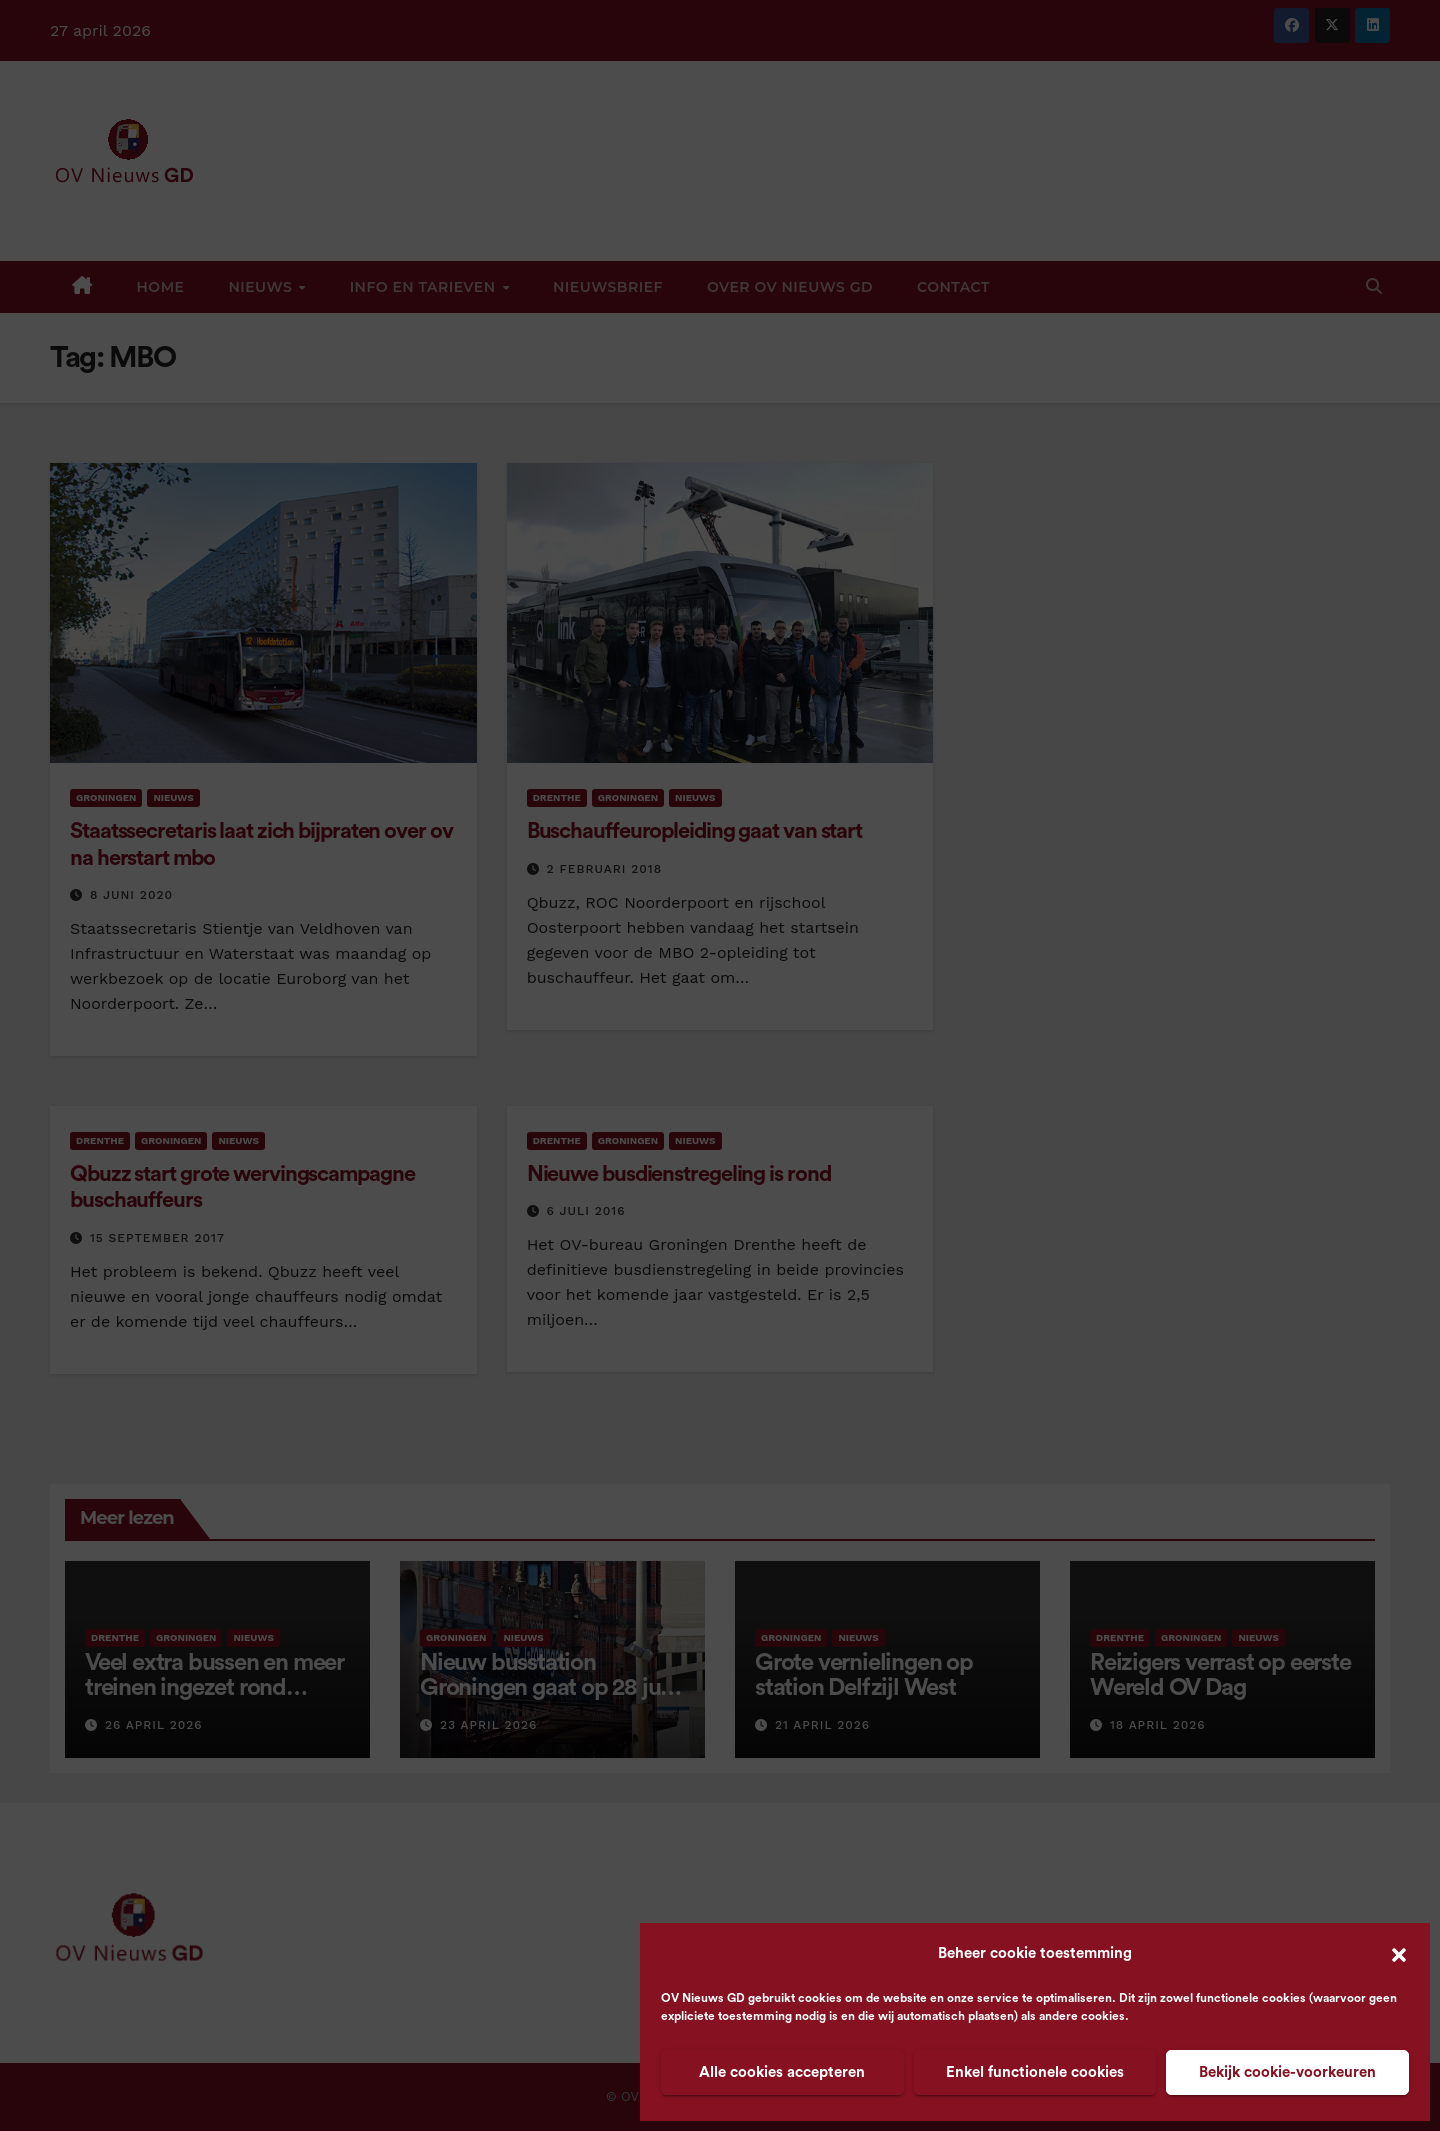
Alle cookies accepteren (782, 2072)
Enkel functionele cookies (1035, 2072)
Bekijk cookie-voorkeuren (1287, 2072)
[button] (1399, 1954)
